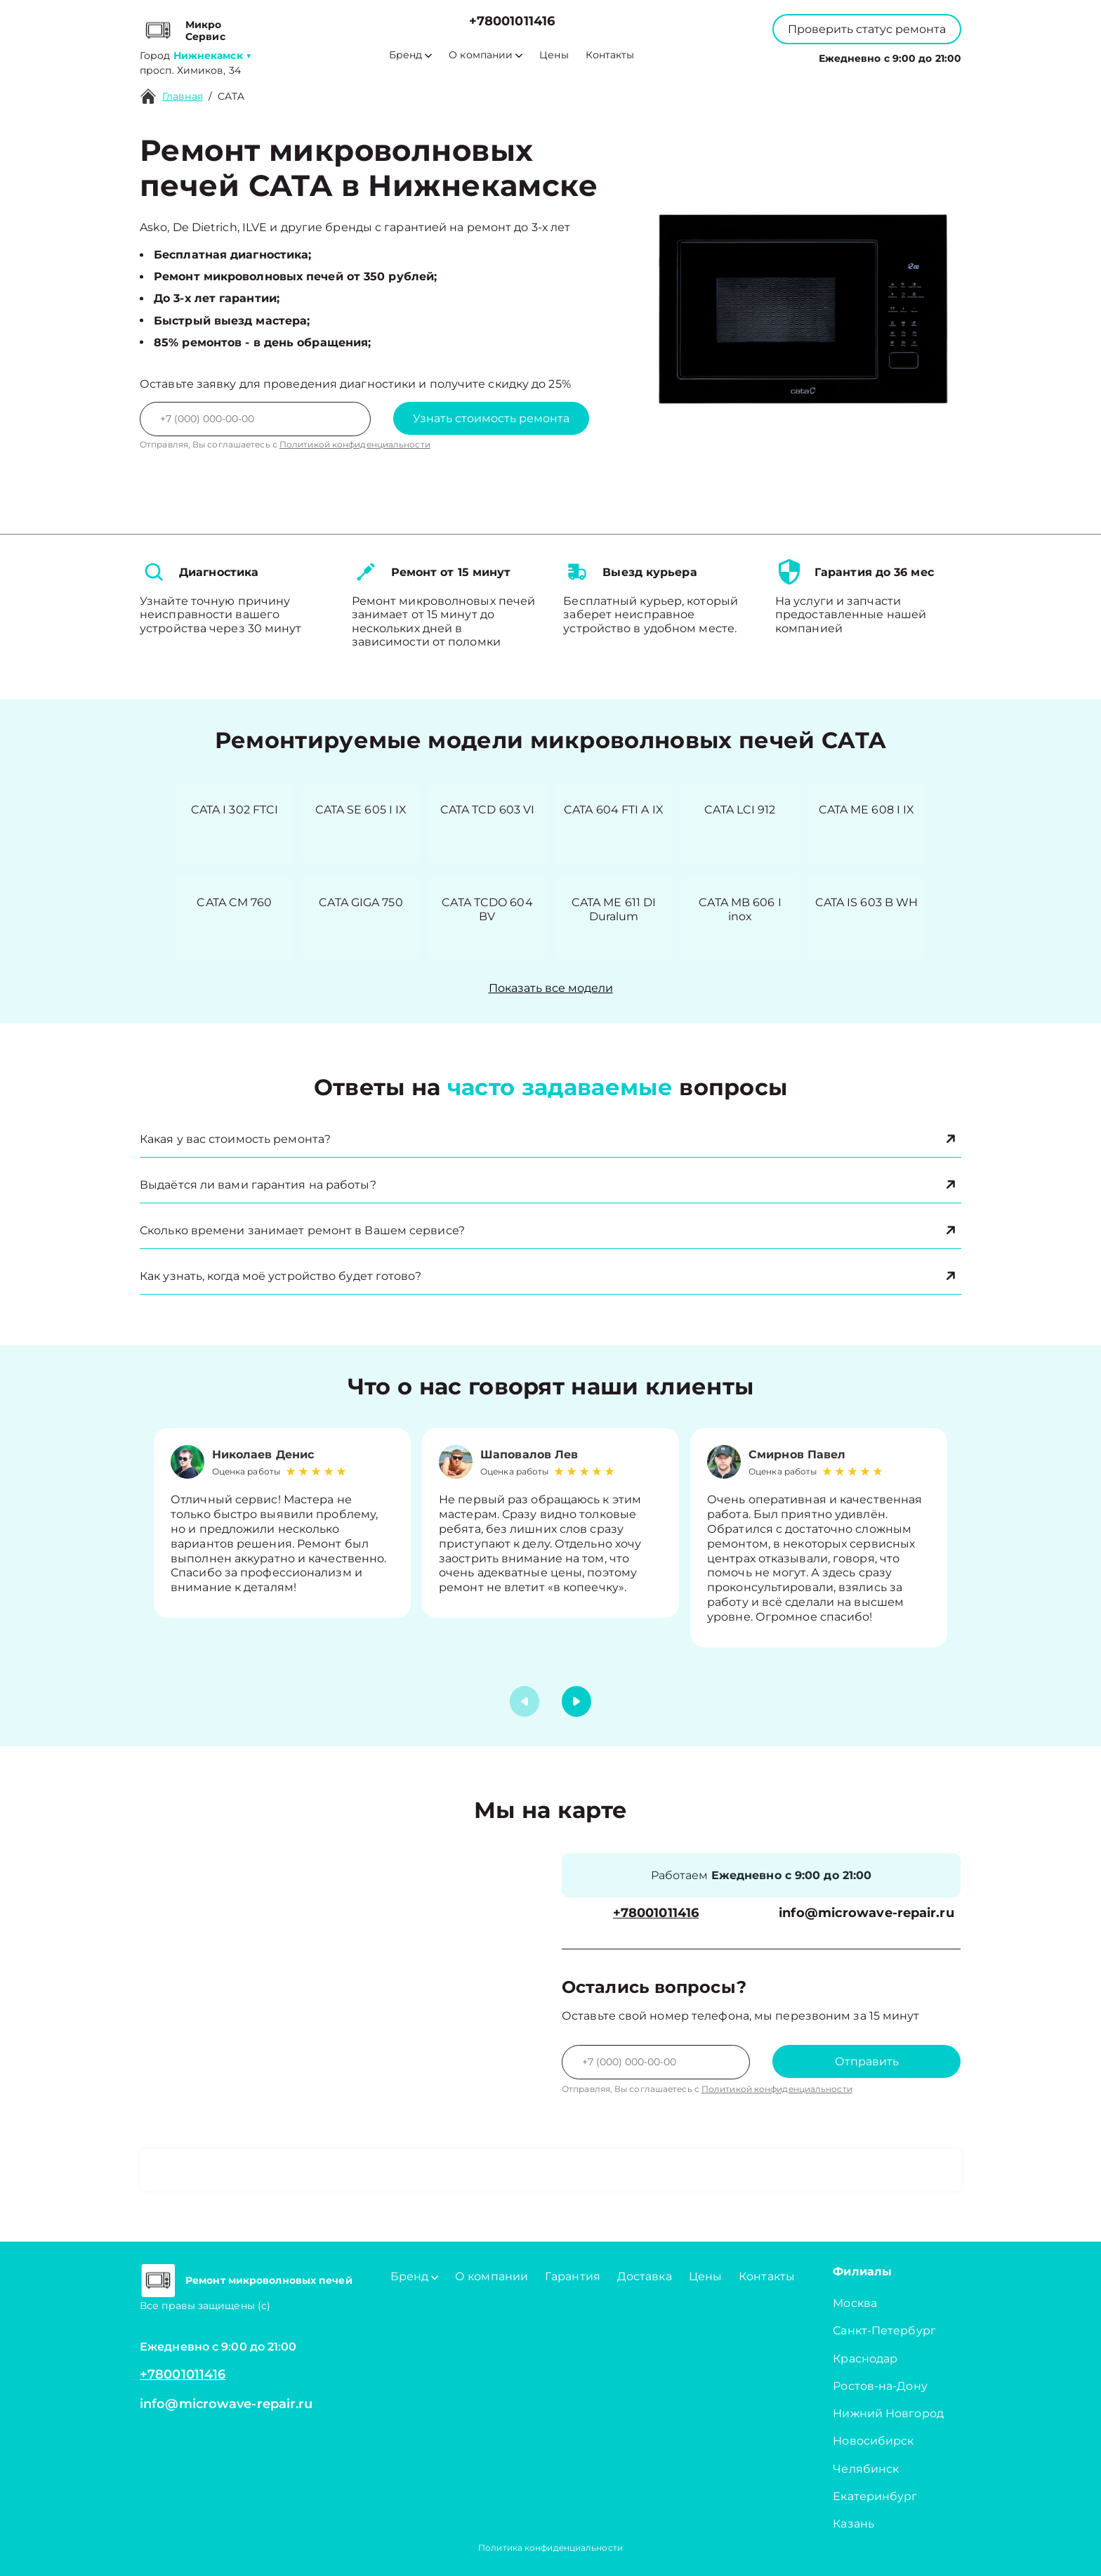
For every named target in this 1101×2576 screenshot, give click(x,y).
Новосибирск (873, 2440)
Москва (855, 2303)
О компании (485, 55)
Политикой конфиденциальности (354, 444)
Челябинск (866, 2469)
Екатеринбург (875, 2496)
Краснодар (865, 2358)
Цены (553, 55)
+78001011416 (512, 21)
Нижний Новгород (888, 2413)
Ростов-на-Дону (880, 2386)
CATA (231, 96)
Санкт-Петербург (884, 2330)
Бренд (410, 55)
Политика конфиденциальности (550, 2547)
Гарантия (572, 2276)
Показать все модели (551, 988)
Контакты (610, 55)
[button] (576, 1701)
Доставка (644, 2276)
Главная (182, 96)
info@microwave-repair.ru (866, 1913)
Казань (853, 2523)
